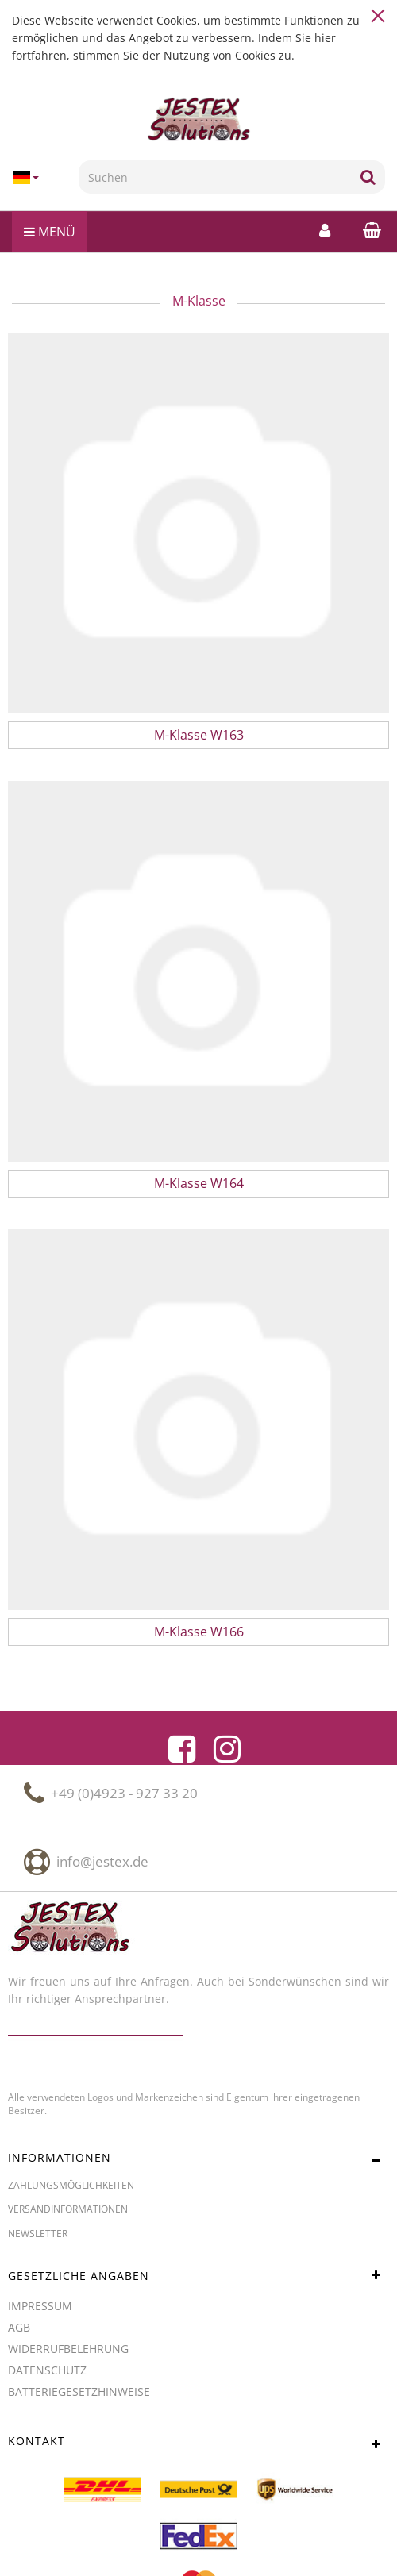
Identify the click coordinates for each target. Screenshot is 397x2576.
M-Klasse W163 (199, 735)
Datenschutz (47, 2370)
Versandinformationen (68, 2209)
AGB (19, 2327)
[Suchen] (215, 177)
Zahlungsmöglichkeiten (71, 2185)
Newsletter (37, 2233)
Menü (49, 231)
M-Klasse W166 (199, 1631)
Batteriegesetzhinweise (79, 2391)
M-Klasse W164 (199, 1183)
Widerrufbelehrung (68, 2348)
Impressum (40, 2305)
